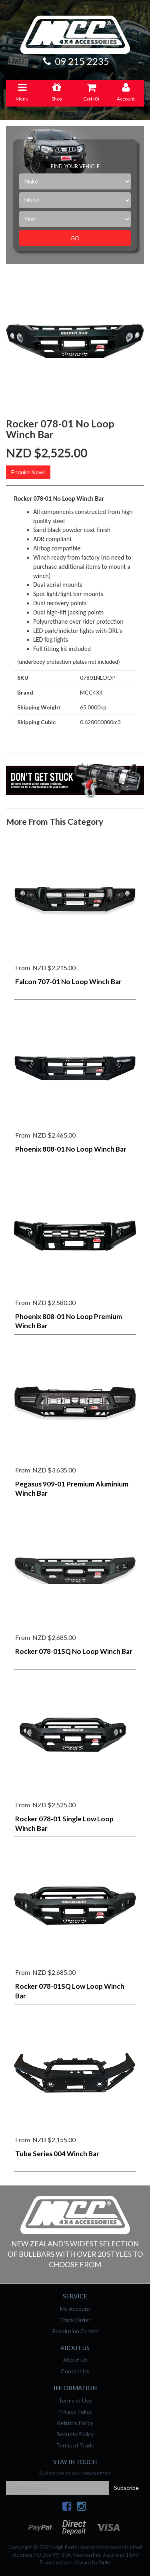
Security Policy (75, 2434)
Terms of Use (75, 2400)
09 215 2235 (75, 61)
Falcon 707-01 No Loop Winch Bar (68, 981)
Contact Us (75, 2371)
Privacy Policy (75, 2411)
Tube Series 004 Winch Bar (57, 2153)
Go (75, 238)
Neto (105, 2562)
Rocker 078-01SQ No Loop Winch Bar (73, 1651)
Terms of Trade (75, 2445)
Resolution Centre (75, 2331)
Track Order (75, 2319)
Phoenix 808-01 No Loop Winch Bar (70, 1149)
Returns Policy (75, 2422)
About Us (75, 2359)
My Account (75, 2308)
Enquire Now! (28, 472)
